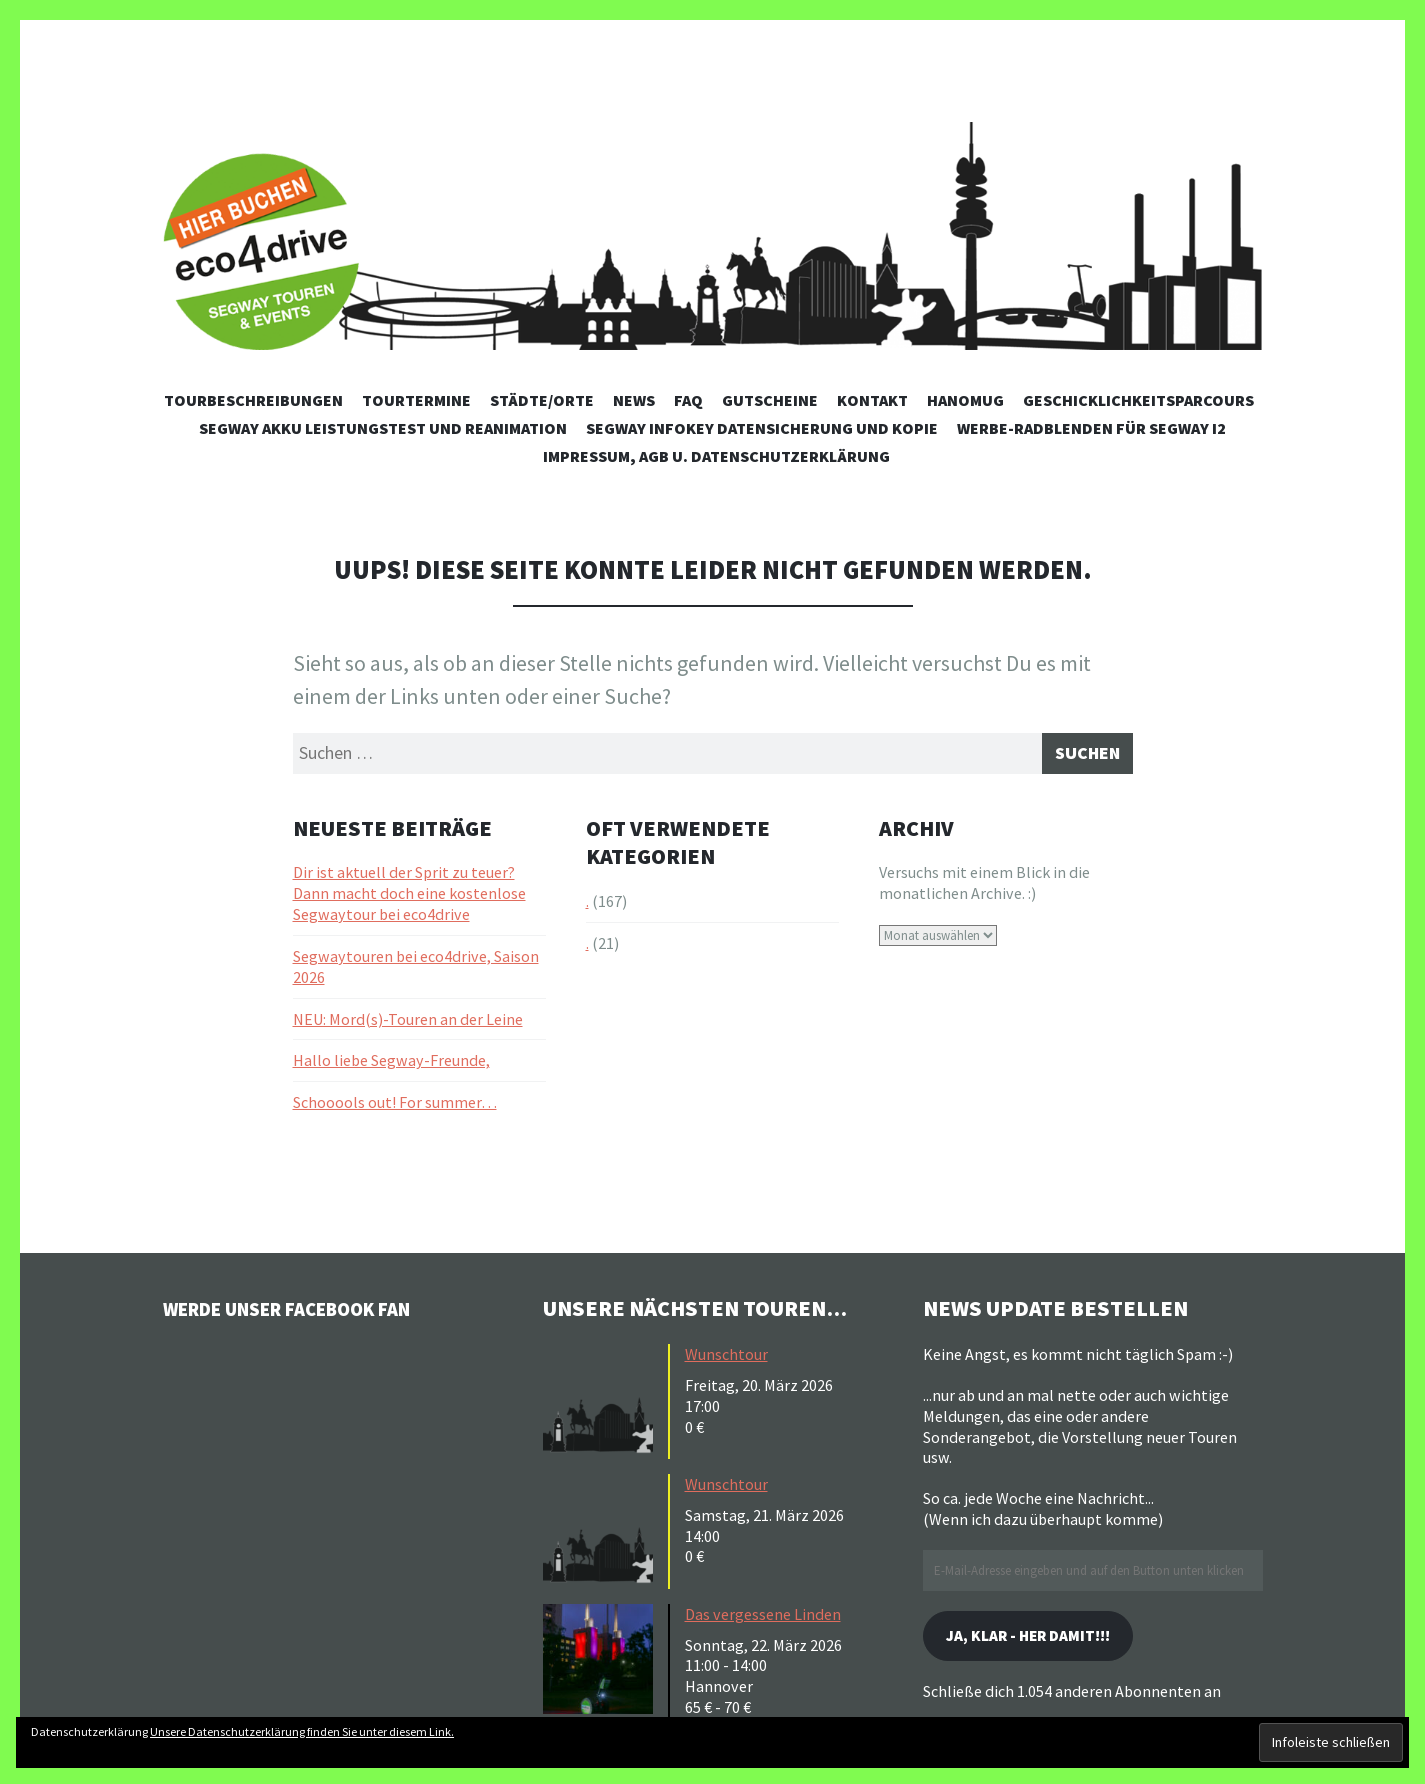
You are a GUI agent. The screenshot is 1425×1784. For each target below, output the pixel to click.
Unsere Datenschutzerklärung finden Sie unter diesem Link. (302, 1731)
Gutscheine (770, 400)
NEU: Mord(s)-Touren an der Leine (408, 1024)
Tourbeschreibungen (253, 400)
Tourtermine (416, 400)
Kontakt (872, 400)
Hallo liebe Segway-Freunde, (391, 1066)
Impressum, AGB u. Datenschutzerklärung (716, 456)
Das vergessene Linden (763, 1620)
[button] (603, 1405)
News (634, 400)
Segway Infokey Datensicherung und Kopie (762, 428)
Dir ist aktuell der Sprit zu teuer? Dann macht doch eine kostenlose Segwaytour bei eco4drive (409, 899)
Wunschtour (726, 1360)
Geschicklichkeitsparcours (1138, 400)
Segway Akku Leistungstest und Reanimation (383, 428)
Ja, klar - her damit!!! (1047, 1644)
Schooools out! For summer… (395, 1108)
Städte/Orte (542, 400)
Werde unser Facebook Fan (313, 1314)
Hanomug (965, 400)
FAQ (688, 400)
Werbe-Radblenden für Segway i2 (1091, 428)
